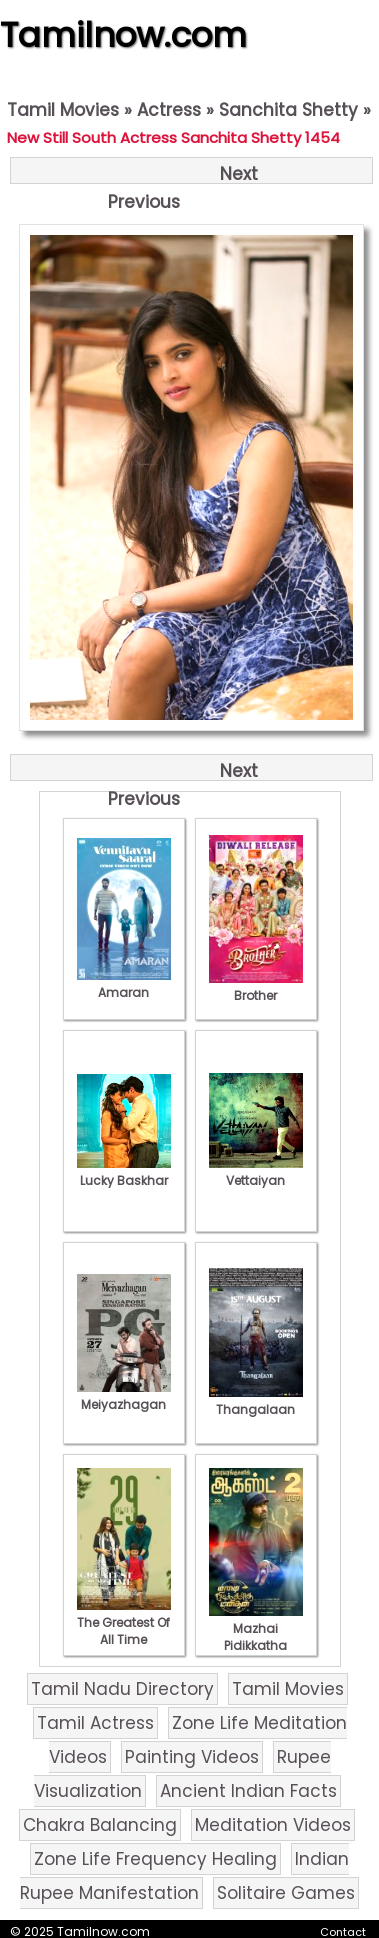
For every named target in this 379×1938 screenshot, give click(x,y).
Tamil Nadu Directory (122, 1689)
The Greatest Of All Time (124, 1622)
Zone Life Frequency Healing (155, 1859)
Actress (169, 110)
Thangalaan (256, 1401)
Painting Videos (192, 1757)
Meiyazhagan (124, 1396)
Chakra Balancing (100, 1825)
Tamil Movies (63, 110)
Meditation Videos (273, 1825)
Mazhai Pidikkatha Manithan (256, 1637)
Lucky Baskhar (124, 1172)
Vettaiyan (256, 1172)
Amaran (124, 984)
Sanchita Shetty (288, 110)
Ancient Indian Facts (248, 1791)
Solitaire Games (286, 1893)
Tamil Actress (95, 1723)
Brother (256, 987)
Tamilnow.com (123, 35)
